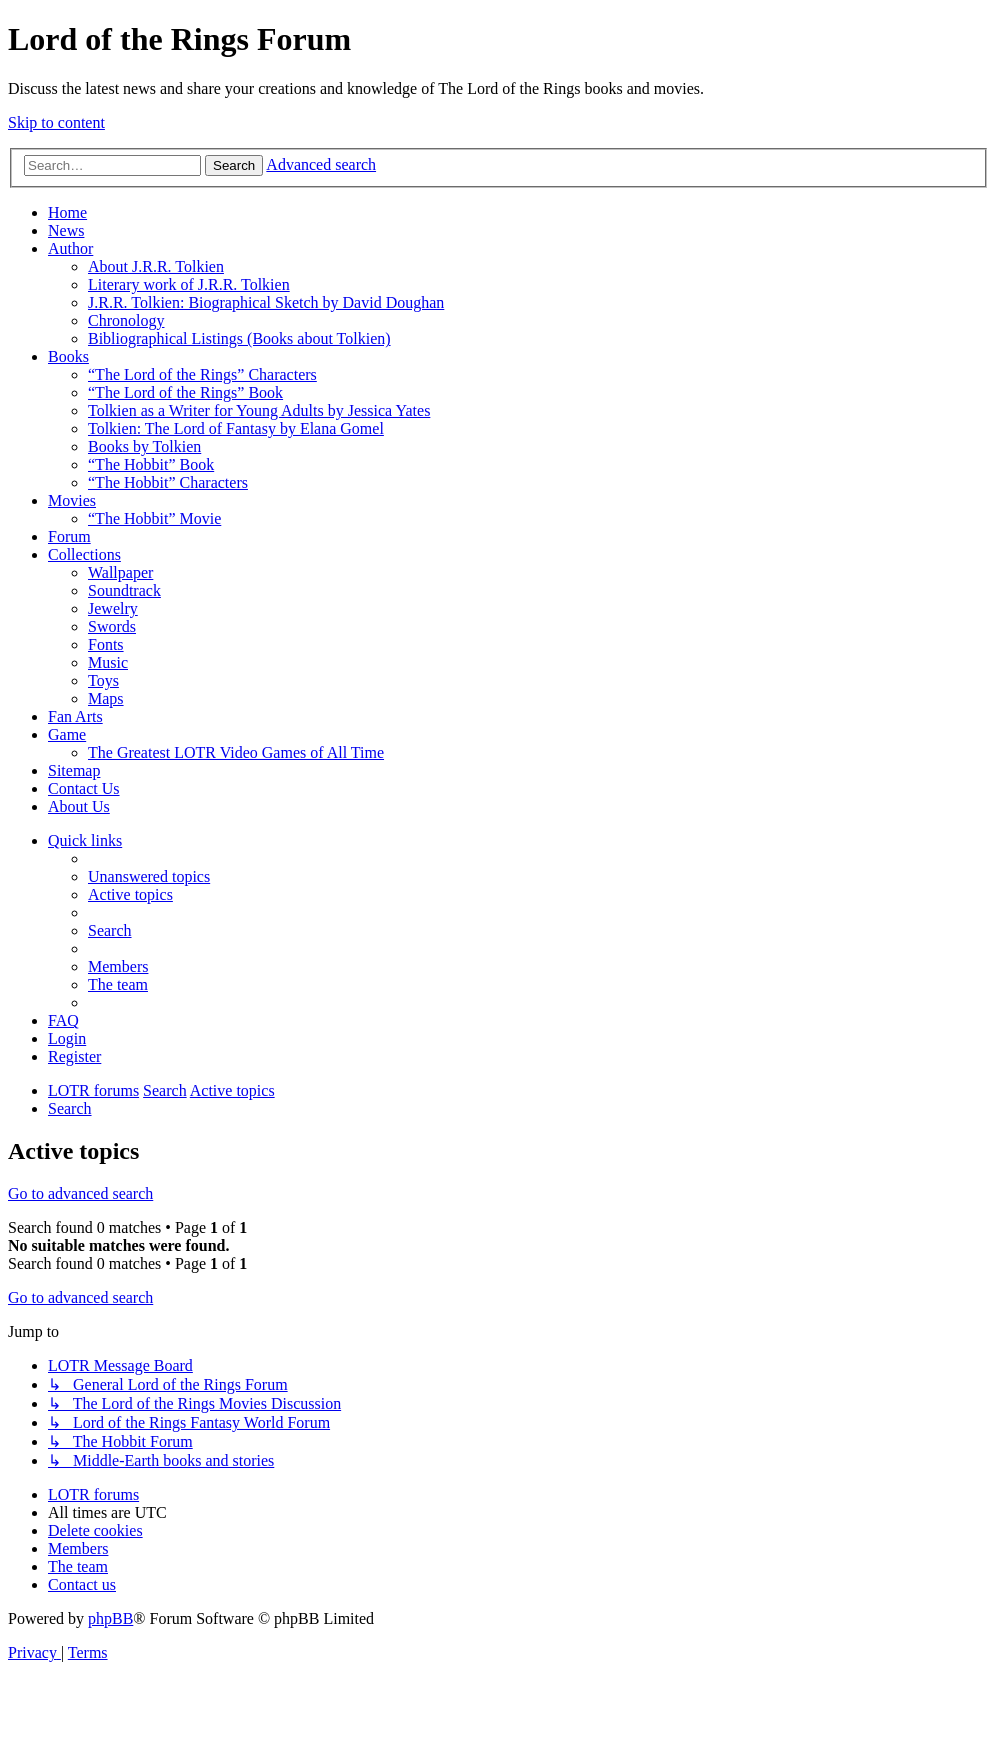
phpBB (110, 1618)
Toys (103, 680)
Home (67, 212)
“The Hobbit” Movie (154, 518)
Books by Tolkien (144, 446)
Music (108, 662)
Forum (69, 536)
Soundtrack (124, 590)
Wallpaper (120, 572)
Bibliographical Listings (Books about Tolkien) (239, 338)
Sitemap (74, 770)
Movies (72, 500)
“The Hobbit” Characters (168, 482)
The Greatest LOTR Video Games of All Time (236, 752)
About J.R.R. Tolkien (156, 266)
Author (70, 248)
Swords (112, 626)
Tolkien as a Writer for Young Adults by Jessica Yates (259, 410)
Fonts (106, 644)
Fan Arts (75, 716)
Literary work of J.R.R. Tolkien (189, 284)
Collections (84, 554)
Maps (106, 698)
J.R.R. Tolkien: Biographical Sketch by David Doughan (266, 302)
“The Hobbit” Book (151, 464)
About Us (79, 806)
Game (67, 734)
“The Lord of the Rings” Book (185, 392)
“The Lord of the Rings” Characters (202, 374)
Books (68, 356)
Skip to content (56, 122)
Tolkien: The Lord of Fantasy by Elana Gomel (236, 428)
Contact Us (84, 788)
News (66, 230)
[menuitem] (149, 876)
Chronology (126, 320)
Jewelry (113, 608)
